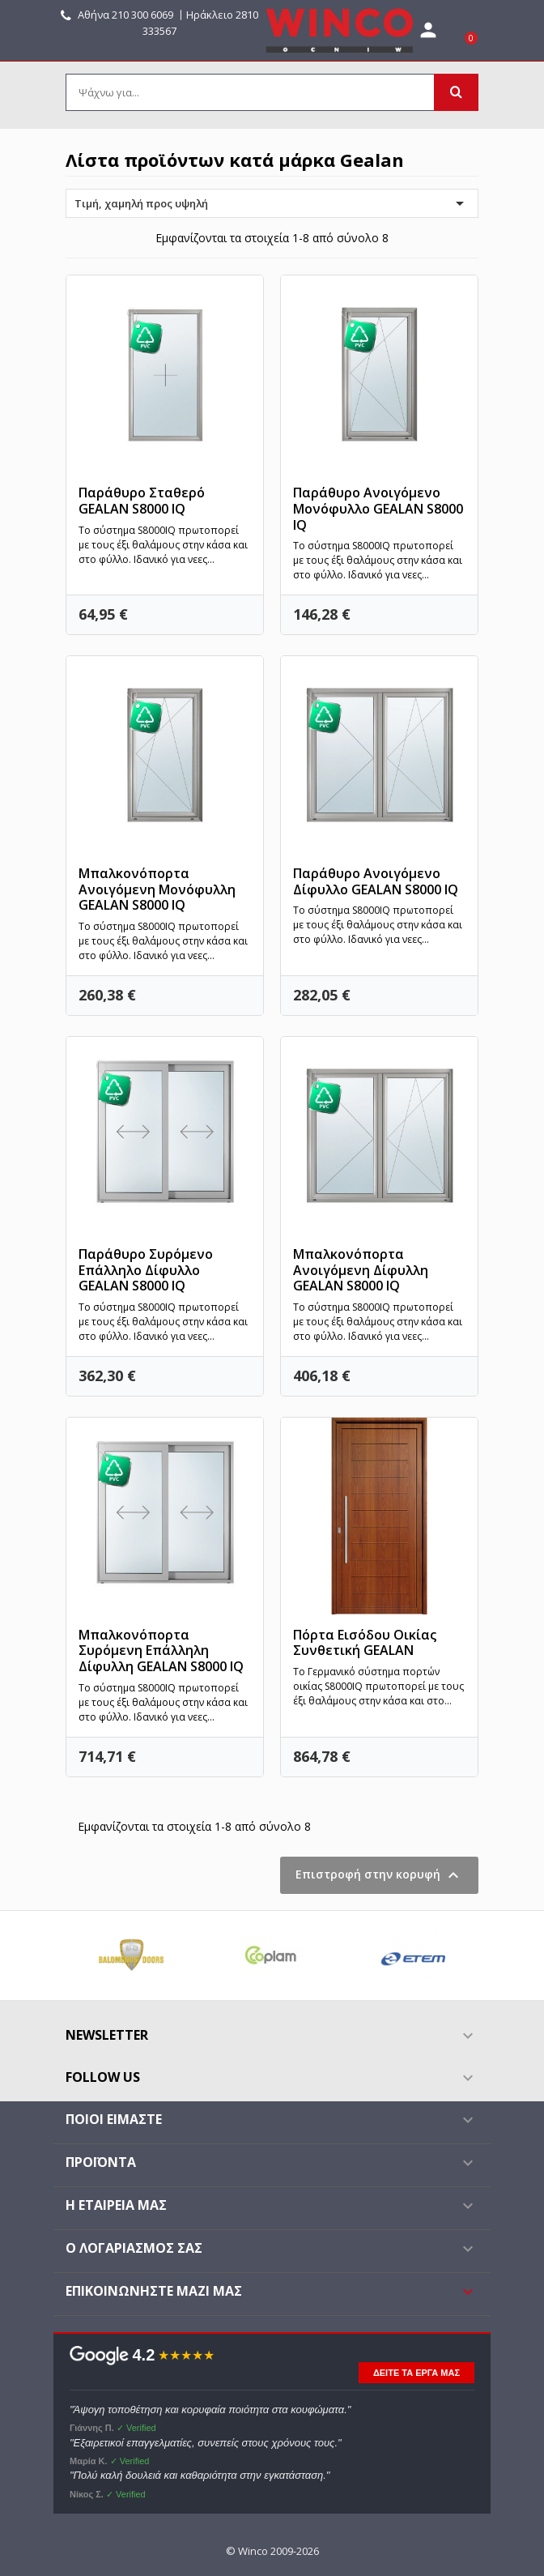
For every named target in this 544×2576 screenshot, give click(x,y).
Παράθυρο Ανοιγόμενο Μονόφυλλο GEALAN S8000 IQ (378, 509)
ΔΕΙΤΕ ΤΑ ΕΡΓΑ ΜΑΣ (416, 2373)
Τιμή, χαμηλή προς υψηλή (272, 203)
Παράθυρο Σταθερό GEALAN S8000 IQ (142, 501)
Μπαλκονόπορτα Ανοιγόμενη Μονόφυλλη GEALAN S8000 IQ (157, 889)
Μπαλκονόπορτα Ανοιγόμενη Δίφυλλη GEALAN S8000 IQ (360, 1270)
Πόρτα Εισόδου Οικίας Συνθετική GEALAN (364, 1643)
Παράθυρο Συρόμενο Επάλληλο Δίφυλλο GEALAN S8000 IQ (146, 1270)
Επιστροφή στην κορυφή (379, 1875)
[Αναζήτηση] (272, 92)
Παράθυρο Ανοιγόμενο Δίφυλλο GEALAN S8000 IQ (375, 881)
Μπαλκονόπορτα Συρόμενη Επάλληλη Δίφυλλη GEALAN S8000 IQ (161, 1651)
